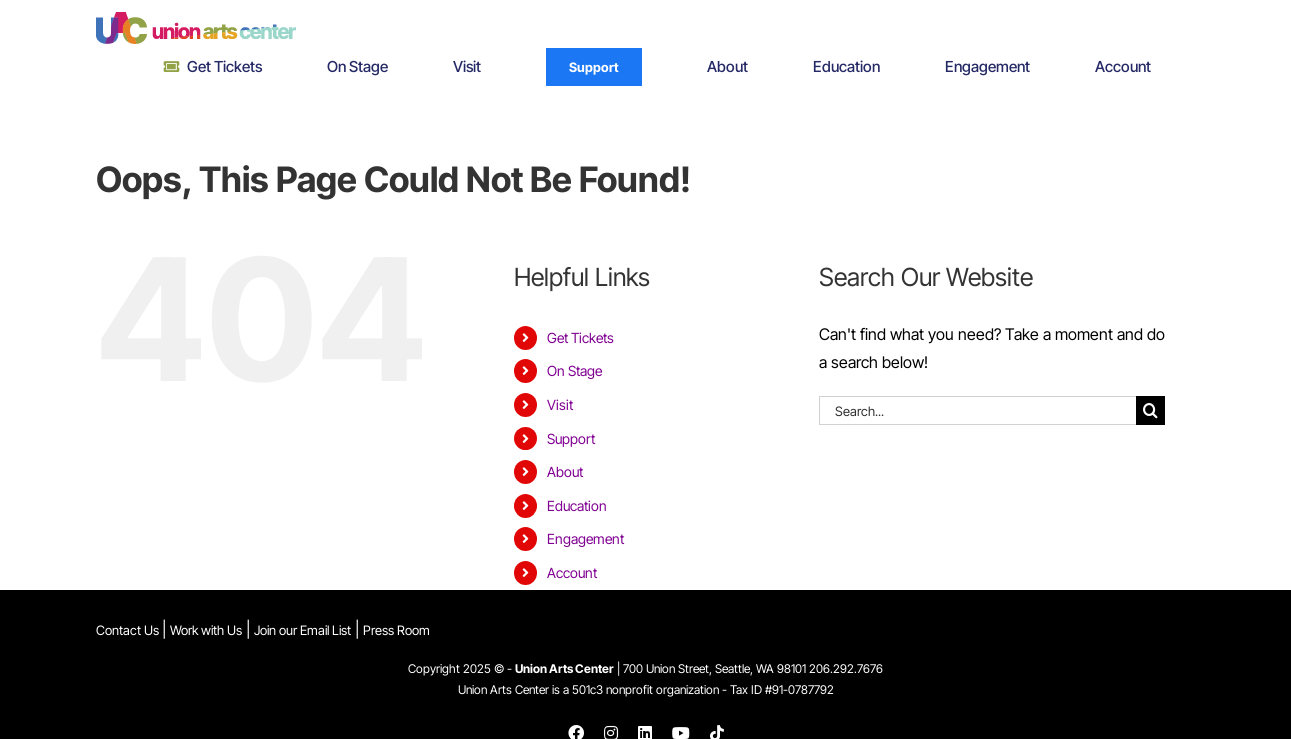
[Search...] (978, 410)
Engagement (585, 538)
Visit (560, 404)
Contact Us (129, 630)
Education (577, 505)
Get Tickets (580, 337)
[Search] (1150, 410)
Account (572, 572)
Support (571, 438)
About (565, 471)
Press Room (396, 630)
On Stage (574, 370)
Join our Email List (302, 630)
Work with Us (206, 630)
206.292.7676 (846, 668)
